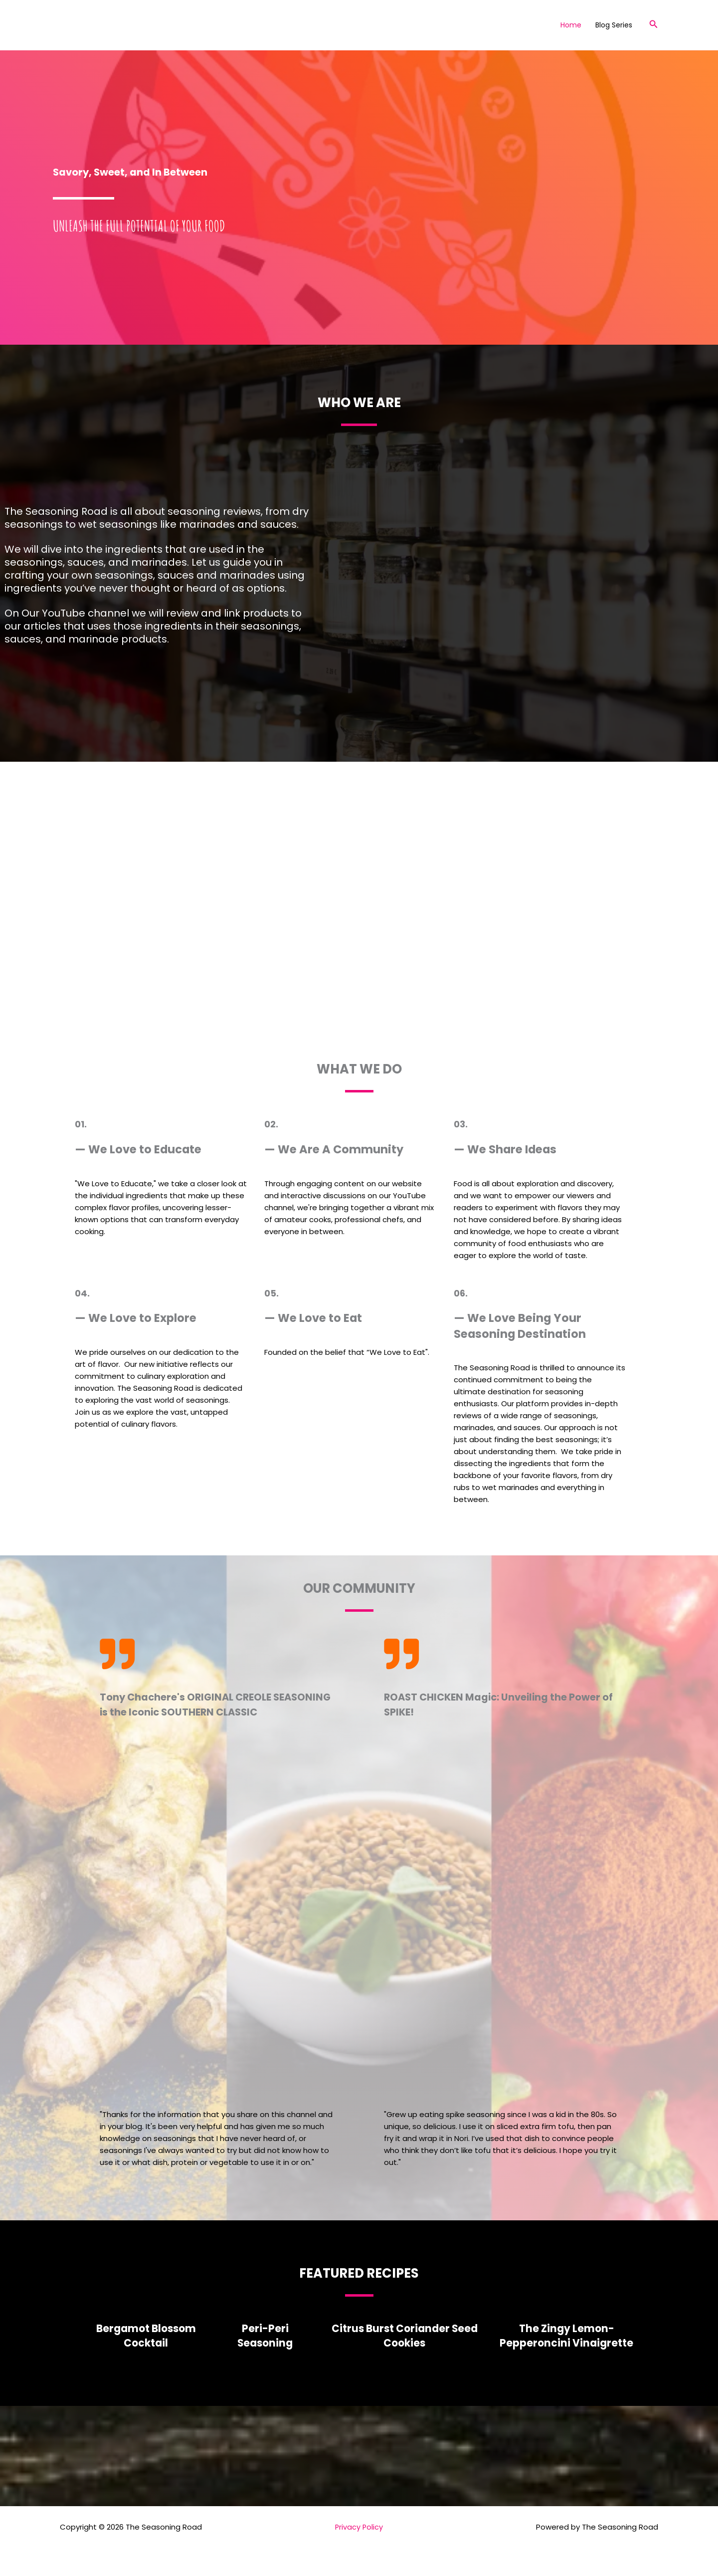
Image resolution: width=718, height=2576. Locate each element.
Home (570, 25)
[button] (653, 25)
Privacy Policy (359, 2527)
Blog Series (613, 25)
